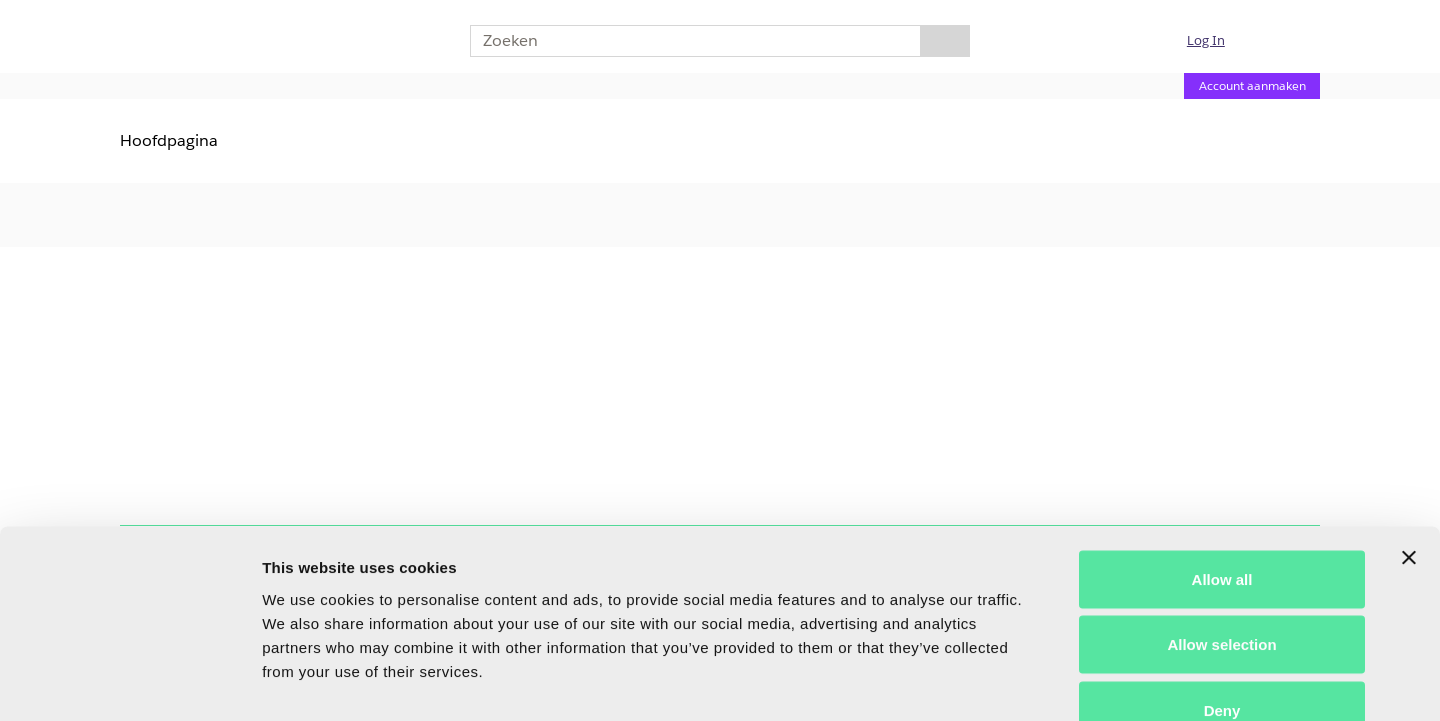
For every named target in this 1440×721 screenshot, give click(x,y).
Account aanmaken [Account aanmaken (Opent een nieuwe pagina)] (1252, 85)
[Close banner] (1409, 437)
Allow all (1222, 458)
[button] (1218, 41)
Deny (1222, 589)
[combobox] (687, 41)
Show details (1049, 681)
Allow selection (1221, 524)
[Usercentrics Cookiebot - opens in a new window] (129, 682)
